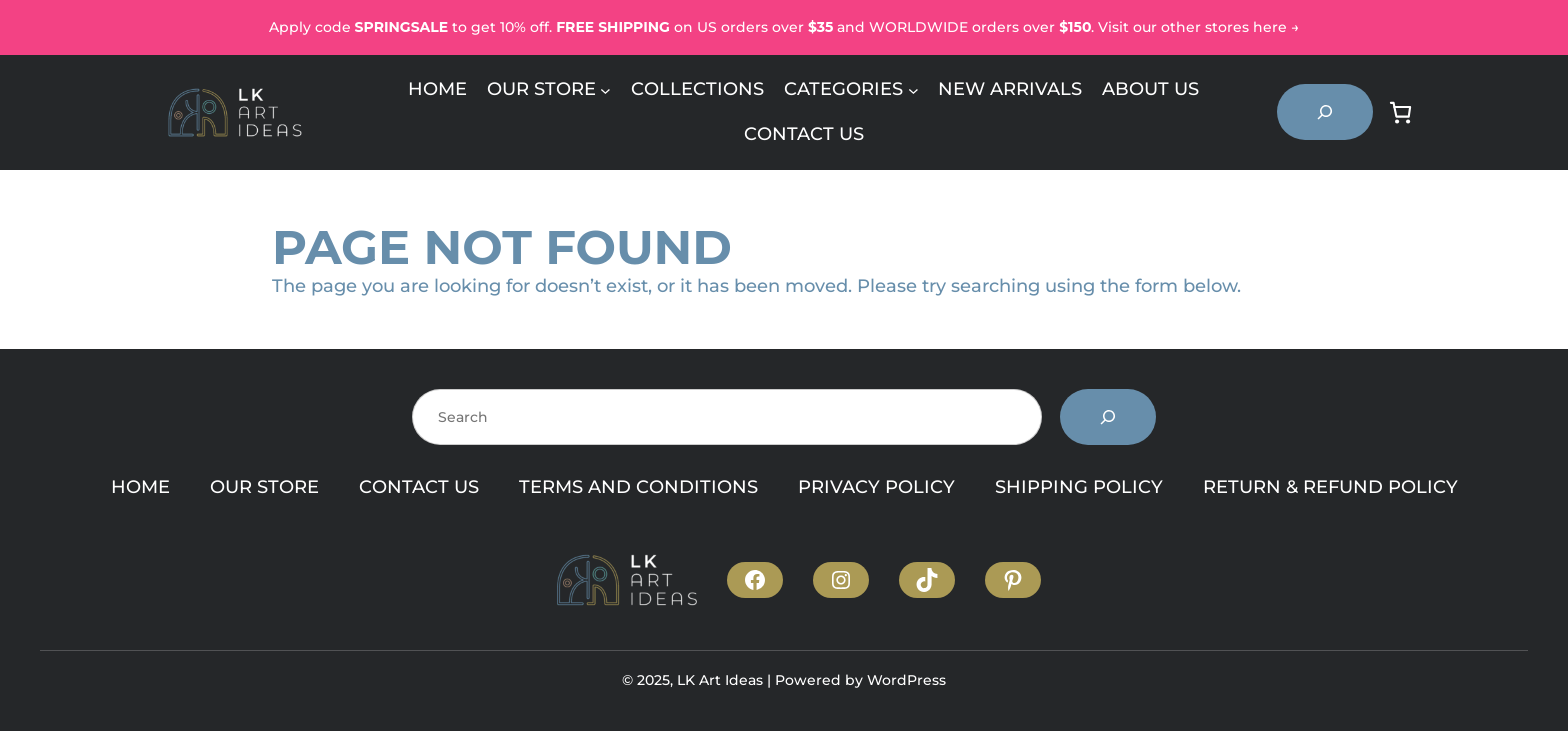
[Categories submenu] (913, 89)
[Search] (1108, 417)
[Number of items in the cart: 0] (1400, 112)
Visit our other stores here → (1198, 27)
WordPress (906, 680)
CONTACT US (419, 487)
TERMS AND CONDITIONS (638, 487)
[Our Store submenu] (605, 89)
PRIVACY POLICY (876, 487)
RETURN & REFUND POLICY (1330, 487)
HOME (140, 487)
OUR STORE (264, 487)
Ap (279, 27)
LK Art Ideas (720, 680)
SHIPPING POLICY (1079, 487)
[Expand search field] (1325, 112)
